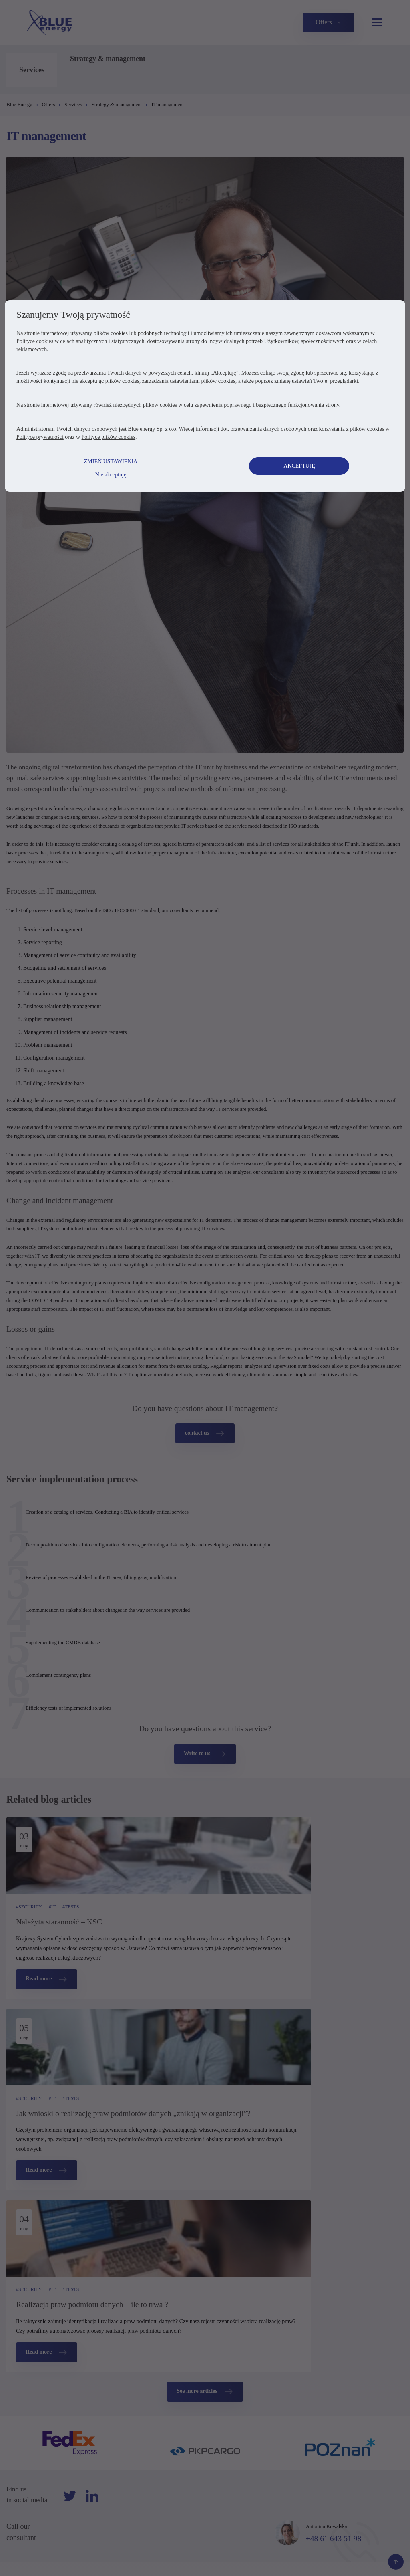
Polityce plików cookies (118, 781)
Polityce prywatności (50, 781)
